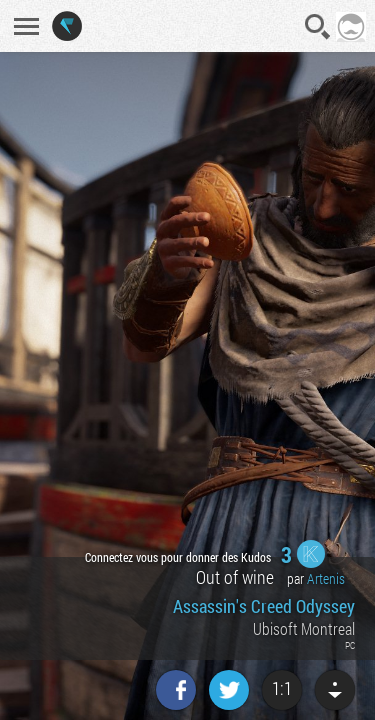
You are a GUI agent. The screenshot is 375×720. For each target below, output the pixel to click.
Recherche (318, 27)
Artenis (326, 578)
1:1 (282, 688)
